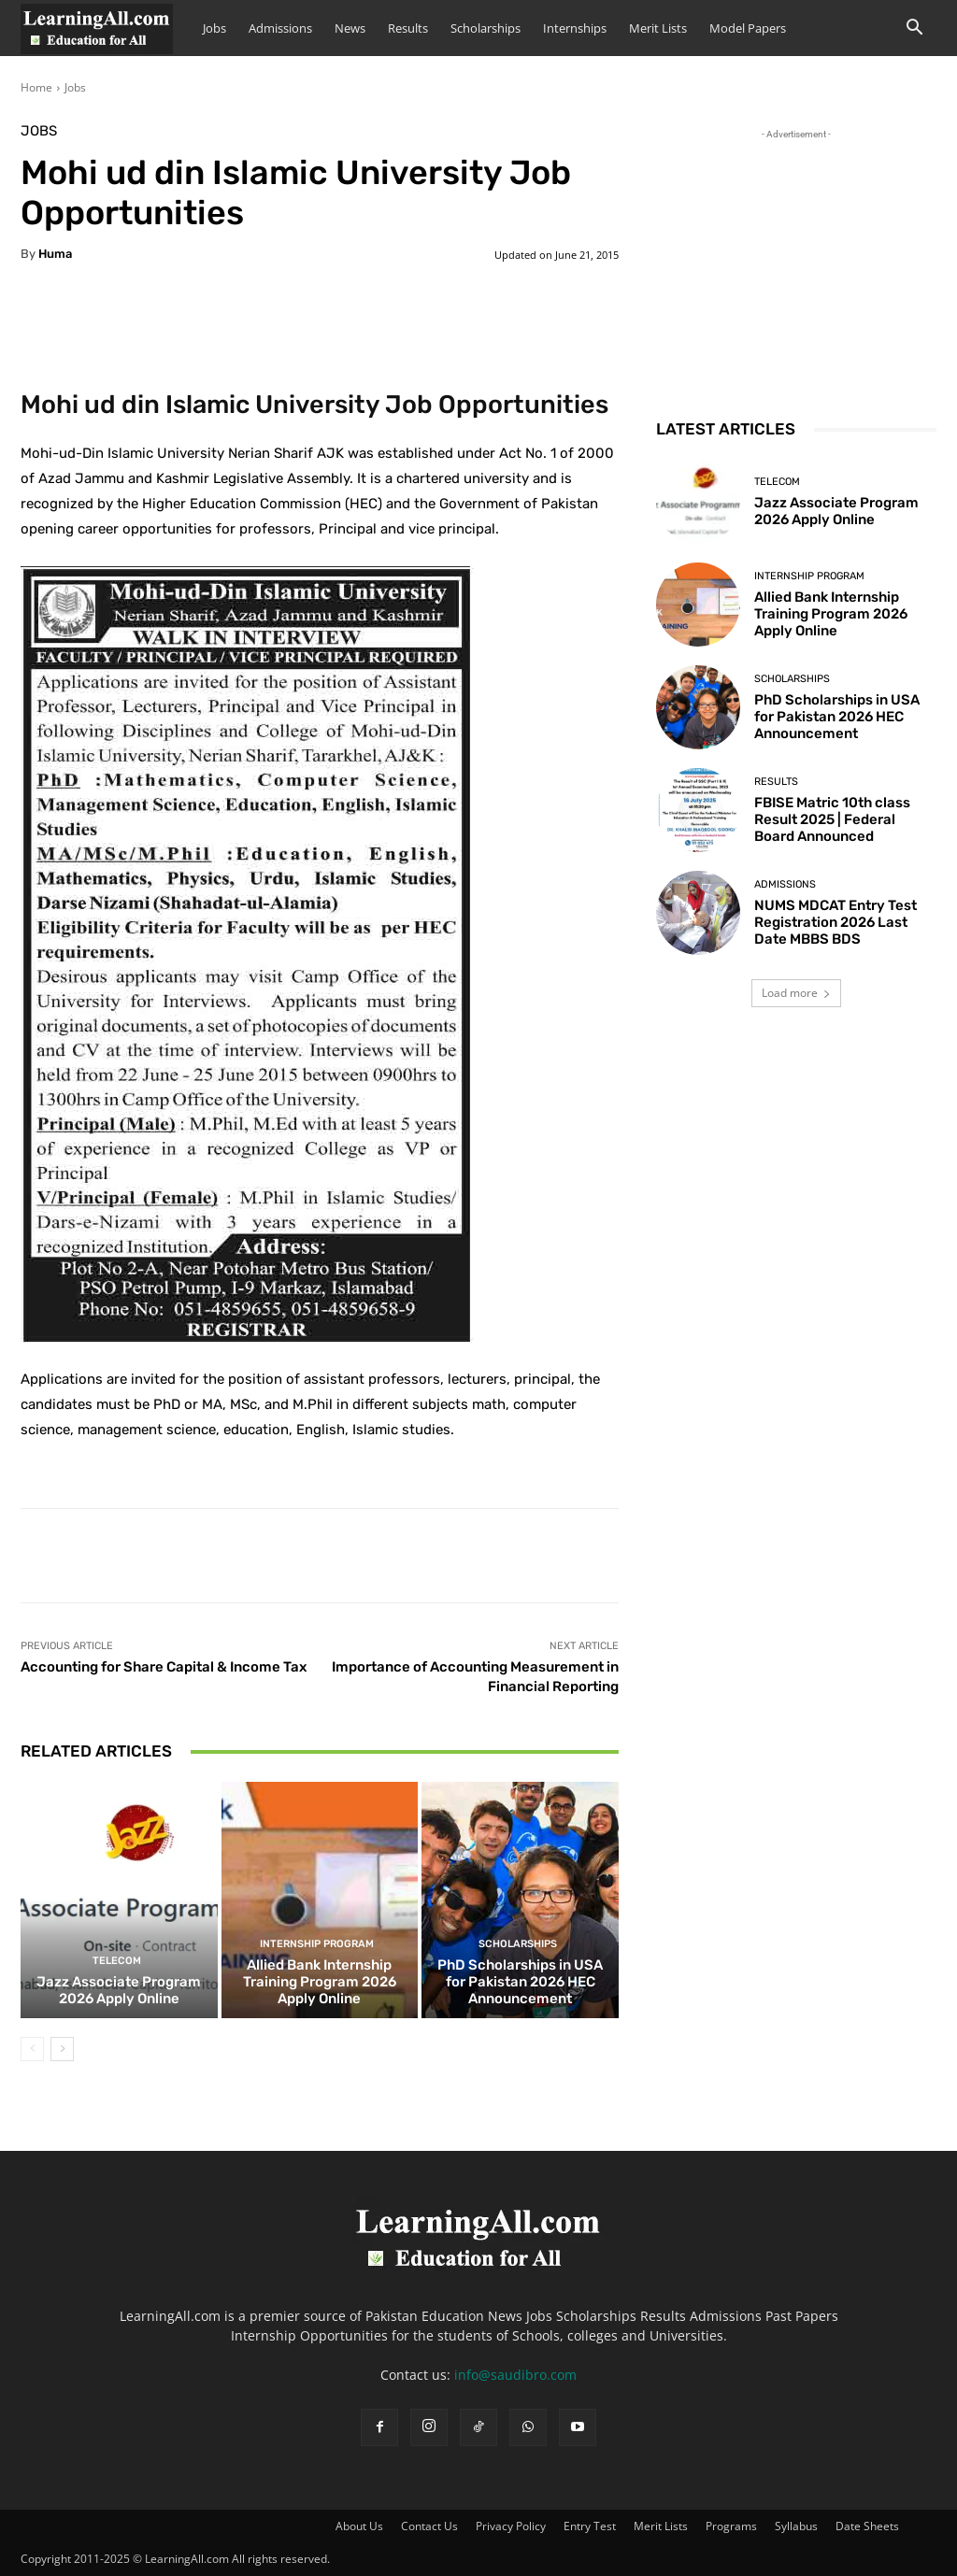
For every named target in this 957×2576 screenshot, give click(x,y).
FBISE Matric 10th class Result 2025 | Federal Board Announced (832, 819)
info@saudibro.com (515, 2375)
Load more (796, 993)
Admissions (280, 28)
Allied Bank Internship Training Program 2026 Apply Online (319, 1982)
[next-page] (62, 2049)
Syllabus (796, 2526)
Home (36, 87)
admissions (785, 884)
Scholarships (485, 28)
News (350, 28)
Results (408, 28)
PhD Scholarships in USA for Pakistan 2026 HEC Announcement (520, 1982)
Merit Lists (658, 28)
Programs (731, 2526)
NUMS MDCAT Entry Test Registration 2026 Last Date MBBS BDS (835, 922)
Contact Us (429, 2526)
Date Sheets (867, 2526)
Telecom (117, 1961)
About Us (359, 2526)
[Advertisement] (796, 260)
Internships (575, 28)
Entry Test (590, 2526)
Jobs (214, 28)
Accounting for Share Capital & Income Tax (164, 1666)
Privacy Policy (511, 2526)
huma (55, 254)
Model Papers (747, 28)
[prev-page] (32, 2049)
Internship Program (317, 1944)
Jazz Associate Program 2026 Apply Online (118, 1990)
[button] (914, 29)
